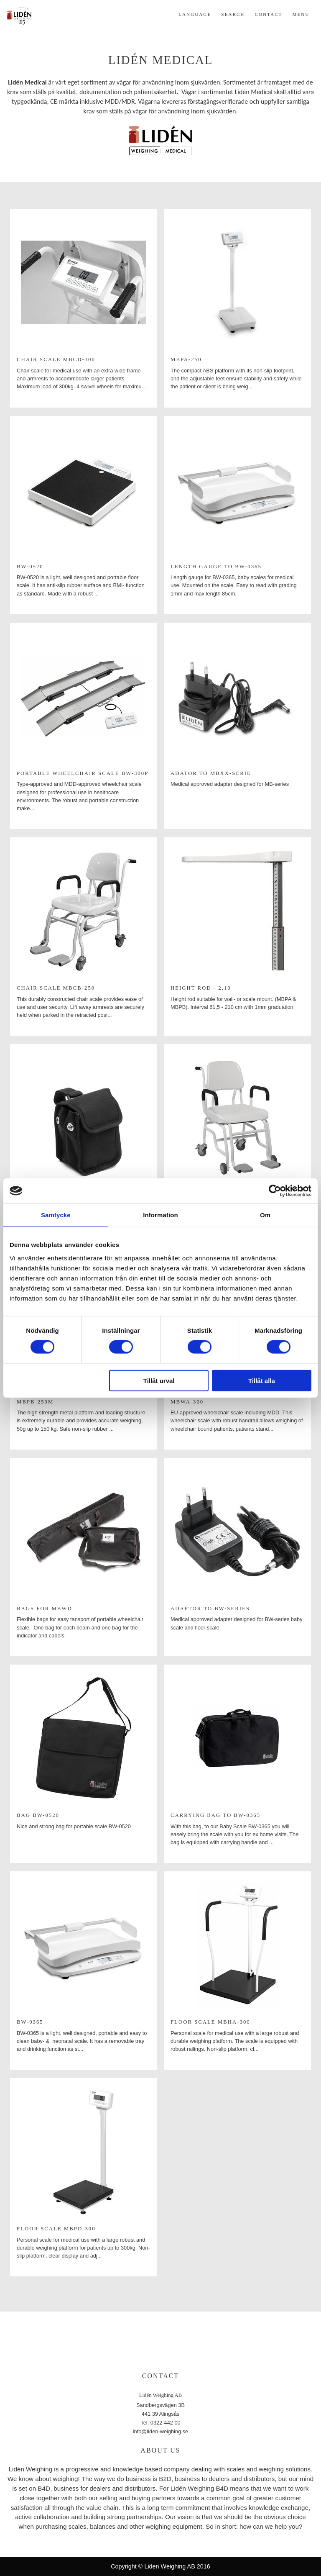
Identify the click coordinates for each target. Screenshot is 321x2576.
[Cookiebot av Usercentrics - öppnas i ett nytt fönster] (274, 1191)
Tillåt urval (159, 1380)
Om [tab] (265, 1215)
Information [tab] (160, 1215)
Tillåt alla (261, 1380)
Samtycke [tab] (56, 1215)
